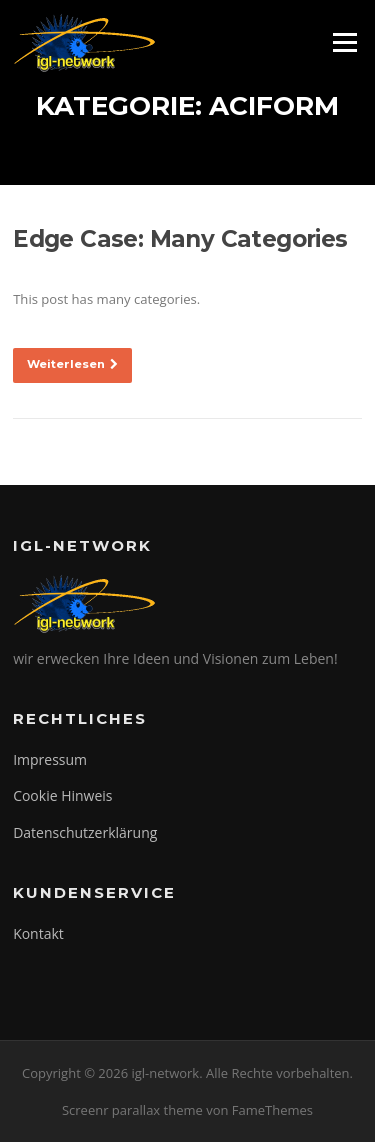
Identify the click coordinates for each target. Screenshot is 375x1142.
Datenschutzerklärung (85, 832)
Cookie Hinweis (62, 795)
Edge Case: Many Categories (180, 239)
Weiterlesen (72, 364)
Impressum (50, 759)
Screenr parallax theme (132, 1110)
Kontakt (38, 933)
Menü (344, 42)
